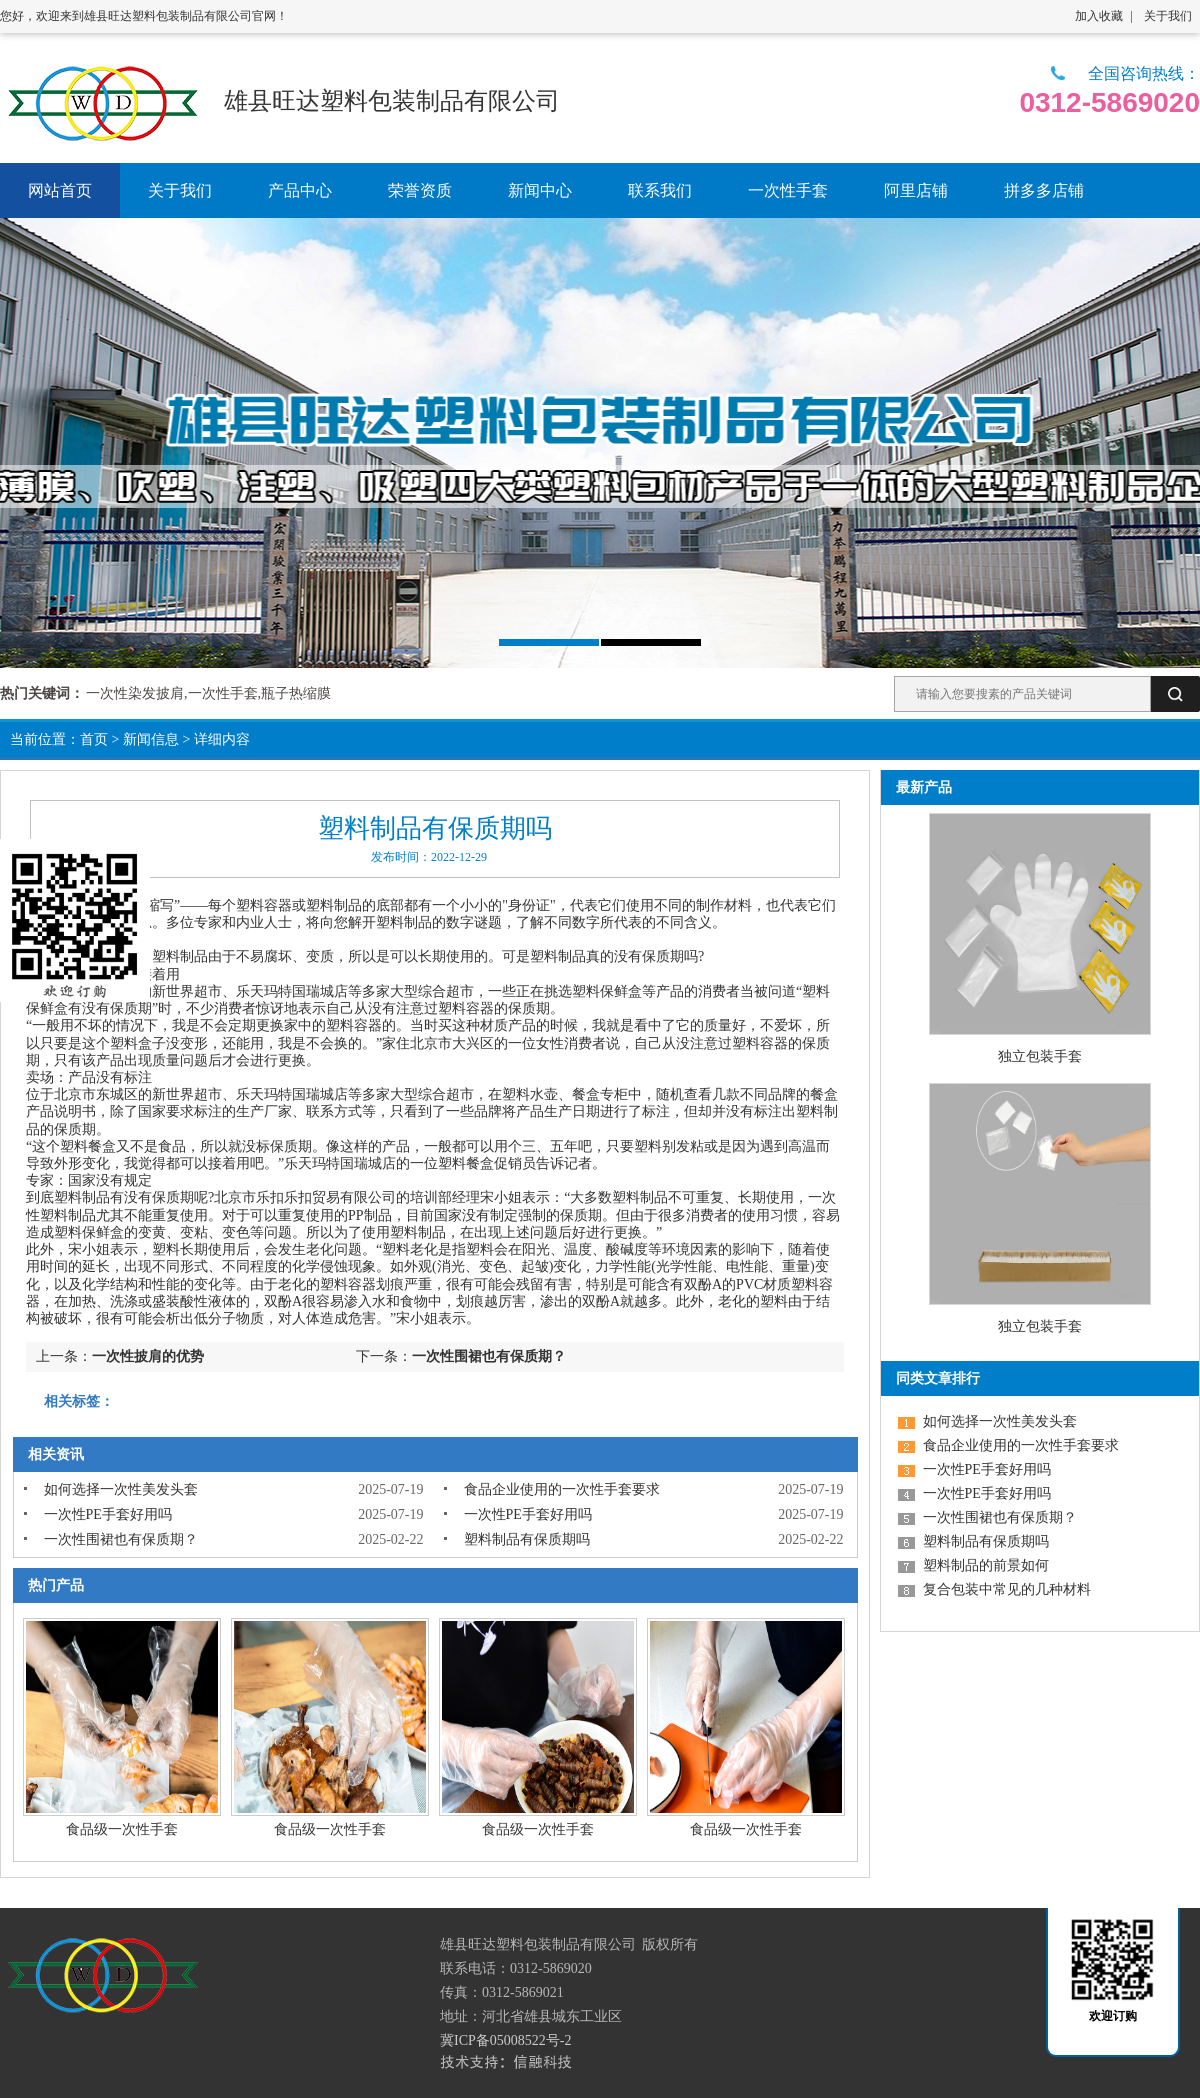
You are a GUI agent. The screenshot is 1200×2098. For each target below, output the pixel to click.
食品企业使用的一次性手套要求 (562, 1489)
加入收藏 (1099, 16)
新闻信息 (151, 739)
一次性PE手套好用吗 (108, 1514)
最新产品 (924, 787)
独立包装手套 (1040, 1056)
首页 (94, 739)
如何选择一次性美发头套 (121, 1489)
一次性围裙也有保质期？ (489, 1356)
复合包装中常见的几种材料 (1007, 1589)
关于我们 (1168, 16)
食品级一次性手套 (122, 1829)
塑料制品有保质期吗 (527, 1539)
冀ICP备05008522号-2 (505, 2040)
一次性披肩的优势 (148, 1356)
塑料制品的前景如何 (986, 1565)
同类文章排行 (938, 1378)
